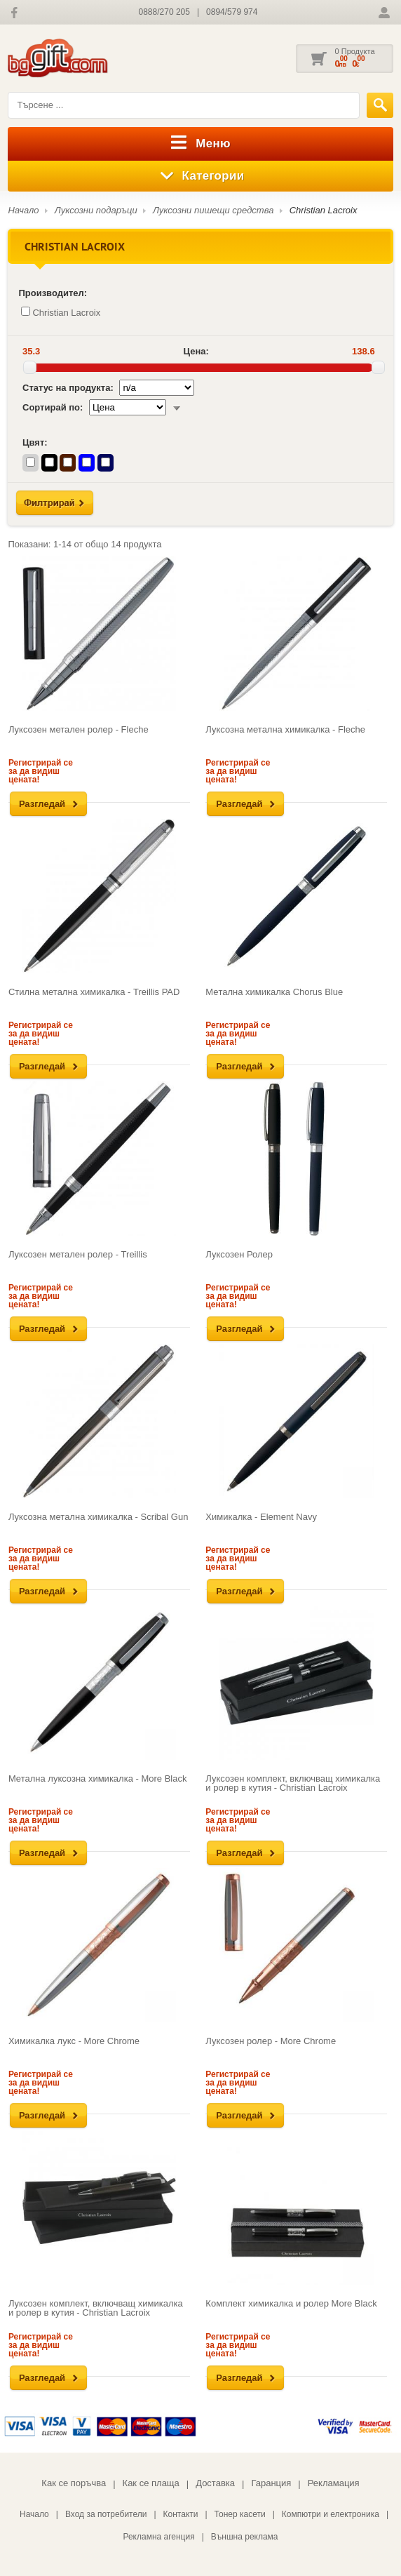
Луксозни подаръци (96, 210)
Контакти (180, 2514)
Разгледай (42, 804)
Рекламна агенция (158, 2537)
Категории (201, 176)
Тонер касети (240, 2514)
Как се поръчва (73, 2483)
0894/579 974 (231, 12)
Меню (200, 143)
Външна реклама (244, 2537)
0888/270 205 (164, 12)
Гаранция (271, 2483)
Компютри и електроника (330, 2514)
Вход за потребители (106, 2514)
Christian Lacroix (324, 210)
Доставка (215, 2483)
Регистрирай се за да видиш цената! (40, 771)
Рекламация (334, 2483)
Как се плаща (151, 2483)
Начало (23, 210)
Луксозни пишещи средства (213, 210)
